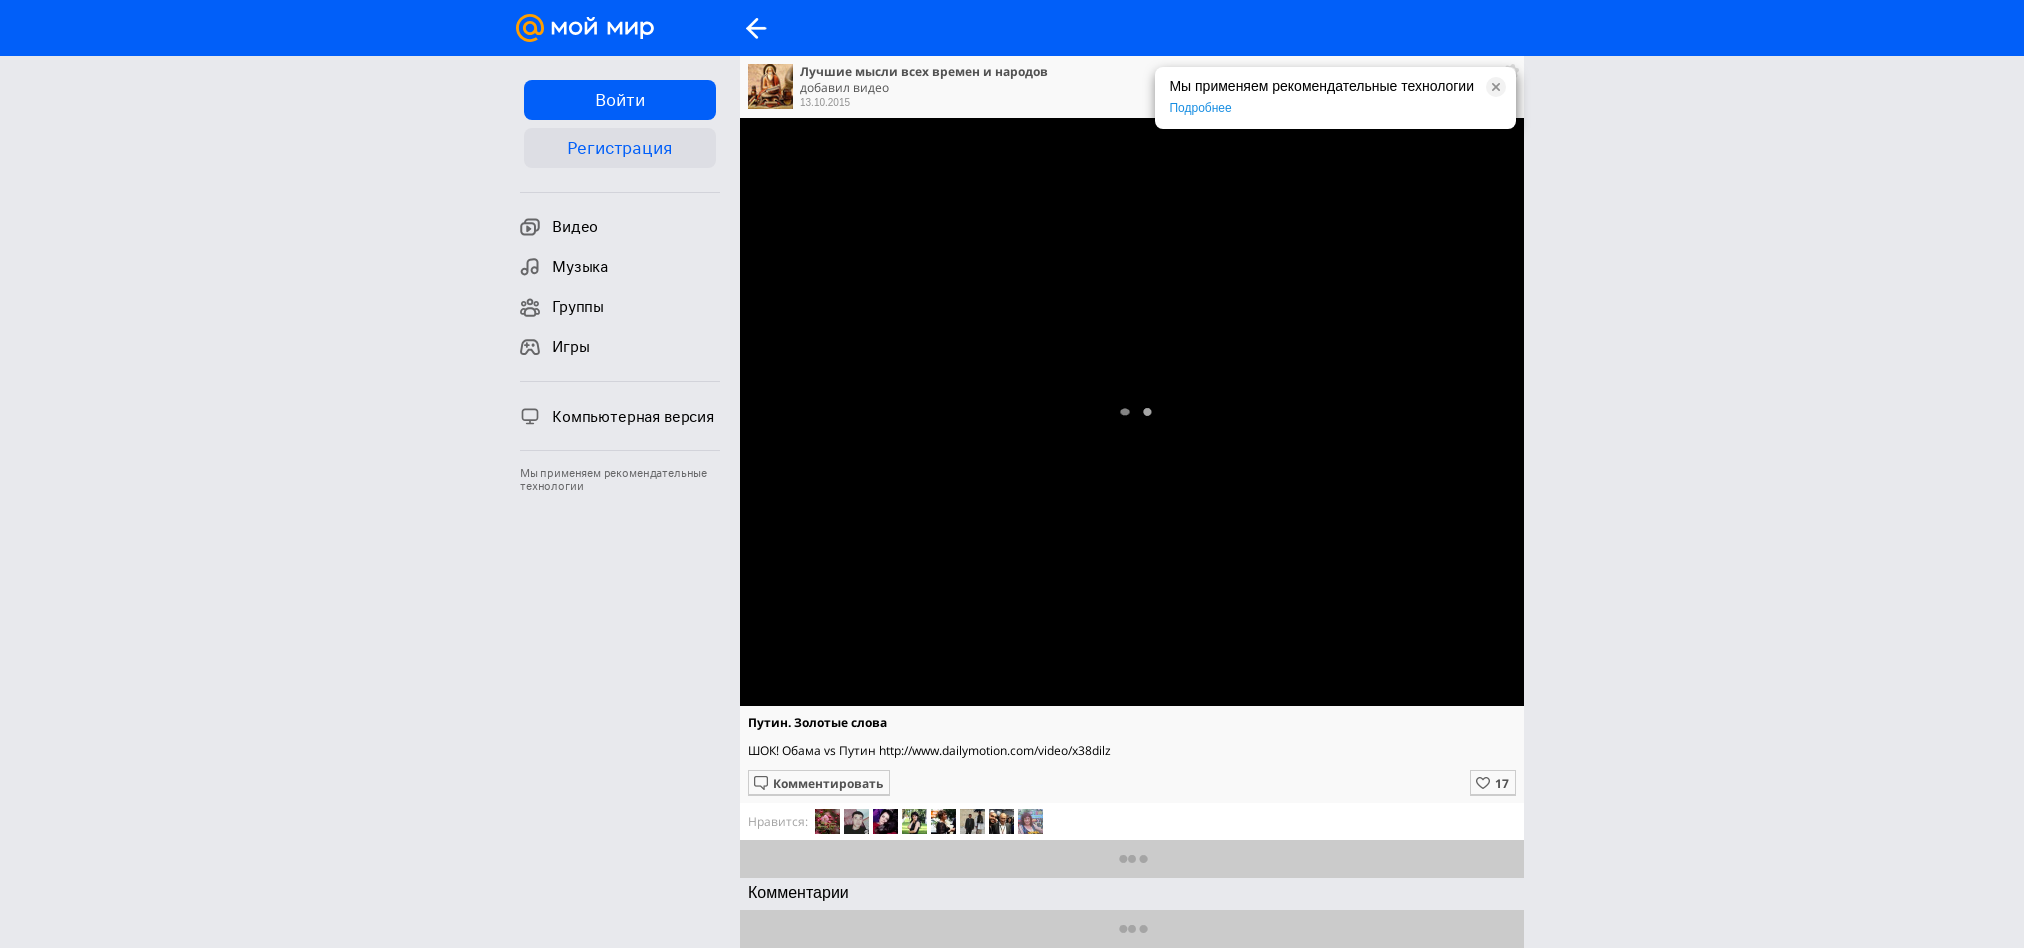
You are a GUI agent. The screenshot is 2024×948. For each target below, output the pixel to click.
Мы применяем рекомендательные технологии (613, 480)
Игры (554, 347)
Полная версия (1131, 417)
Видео (559, 227)
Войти (619, 100)
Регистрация (619, 148)
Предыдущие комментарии (1132, 928)
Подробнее (1200, 108)
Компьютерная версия (617, 416)
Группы (562, 307)
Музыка (564, 267)
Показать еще (1132, 858)
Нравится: (778, 821)
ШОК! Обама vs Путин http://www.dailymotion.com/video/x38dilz (929, 750)
